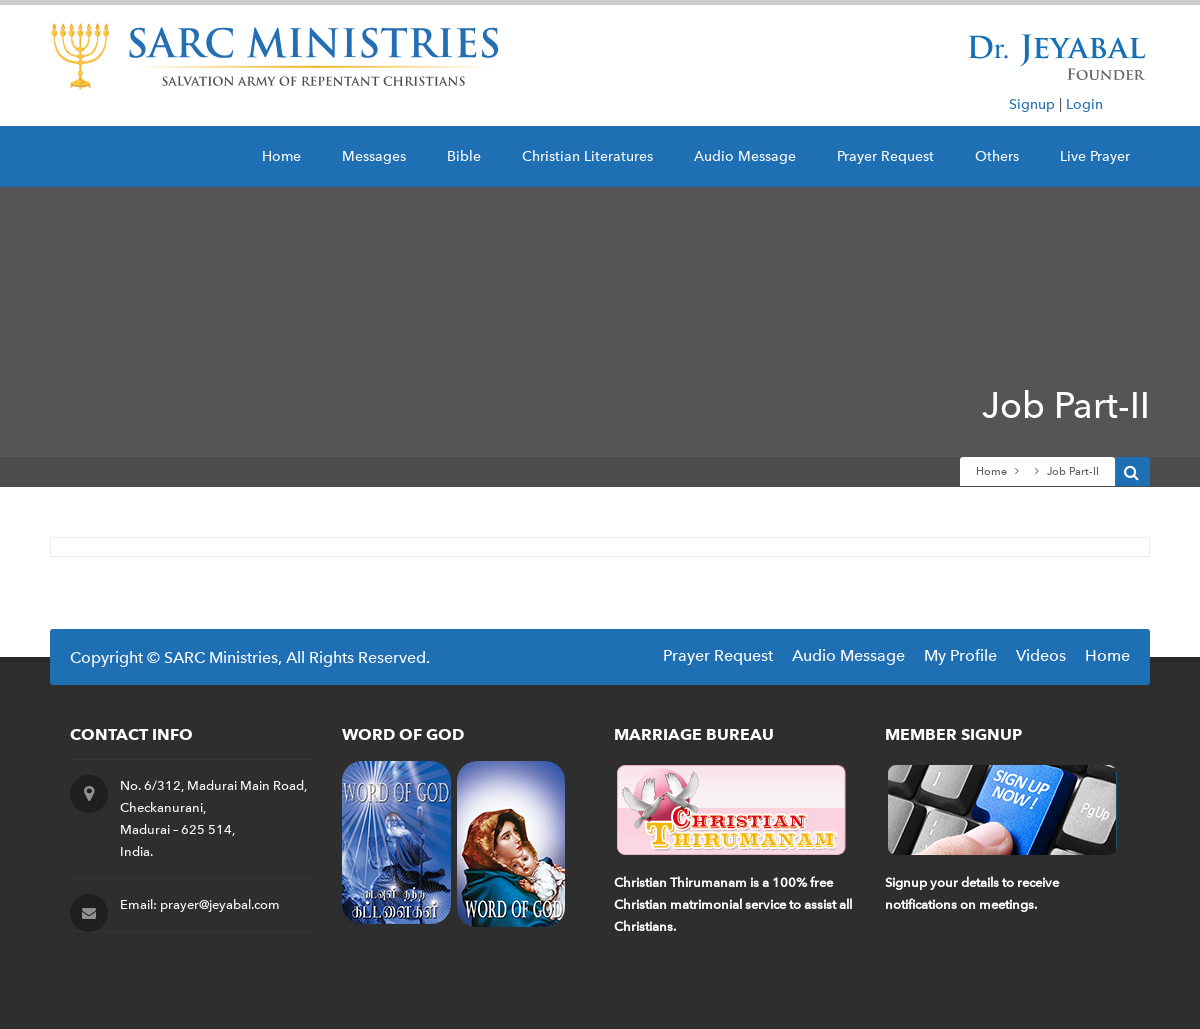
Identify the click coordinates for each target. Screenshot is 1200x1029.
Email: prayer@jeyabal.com (200, 904)
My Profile (960, 655)
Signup (1032, 104)
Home (281, 156)
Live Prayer (1095, 156)
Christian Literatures (587, 156)
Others (997, 156)
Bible (464, 156)
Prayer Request (885, 156)
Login (1084, 104)
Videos (1041, 655)
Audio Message (745, 156)
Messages (374, 156)
